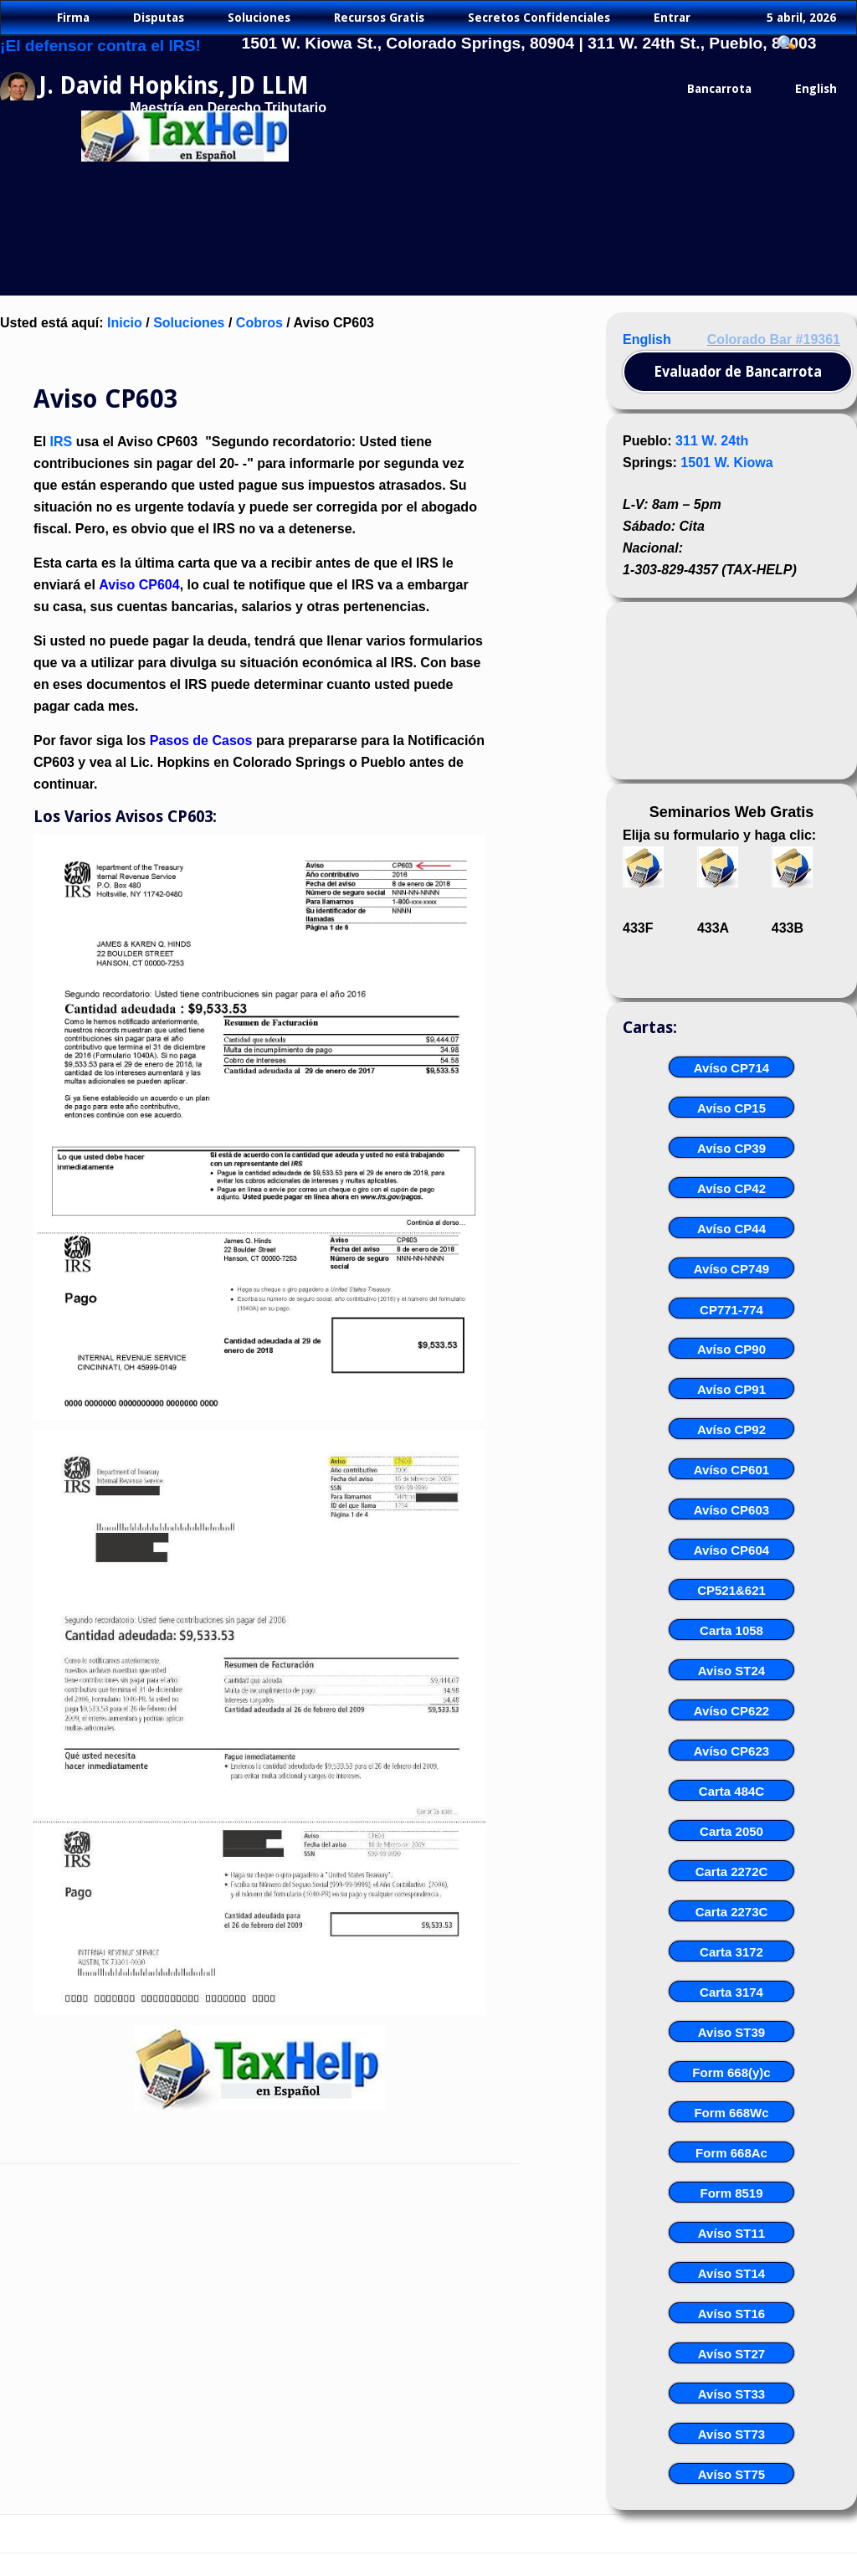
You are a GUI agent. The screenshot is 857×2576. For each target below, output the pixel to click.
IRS (61, 441)
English (647, 339)
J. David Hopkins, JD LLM (174, 86)
